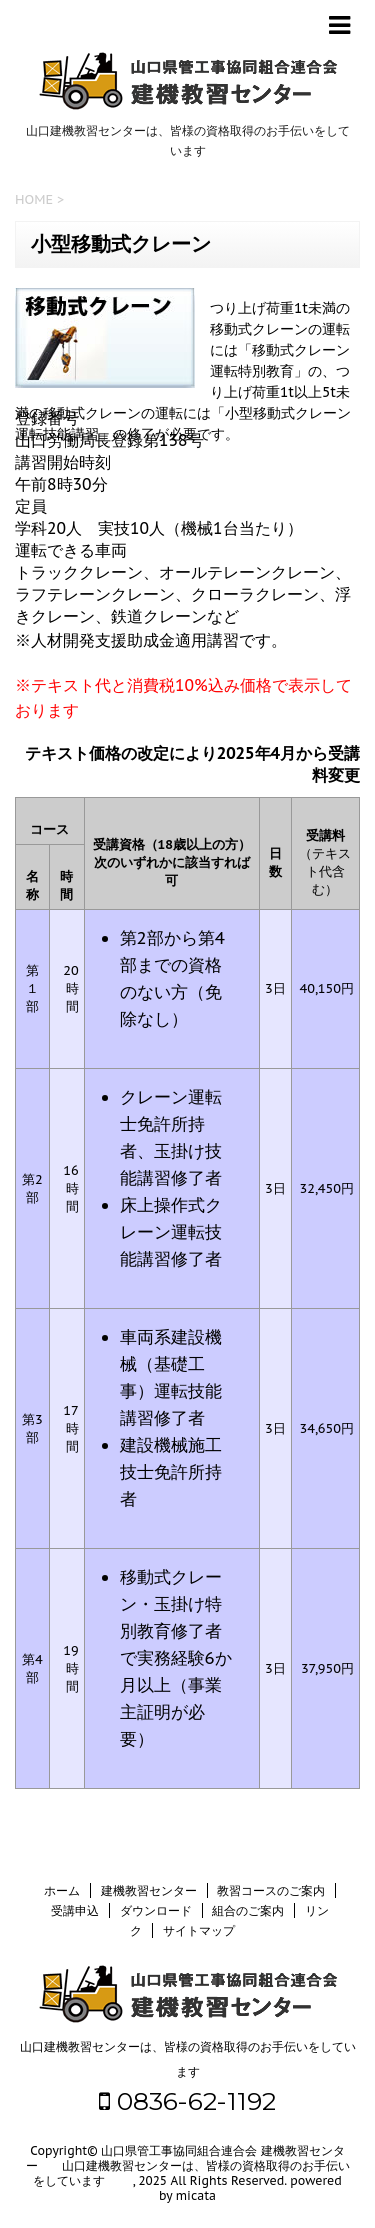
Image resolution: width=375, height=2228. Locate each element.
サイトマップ (199, 1930)
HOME (34, 199)
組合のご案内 (248, 1910)
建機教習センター (149, 1890)
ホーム (62, 1890)
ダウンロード (156, 1910)
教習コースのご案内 (271, 1890)
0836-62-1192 (187, 2101)
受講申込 (75, 1910)
